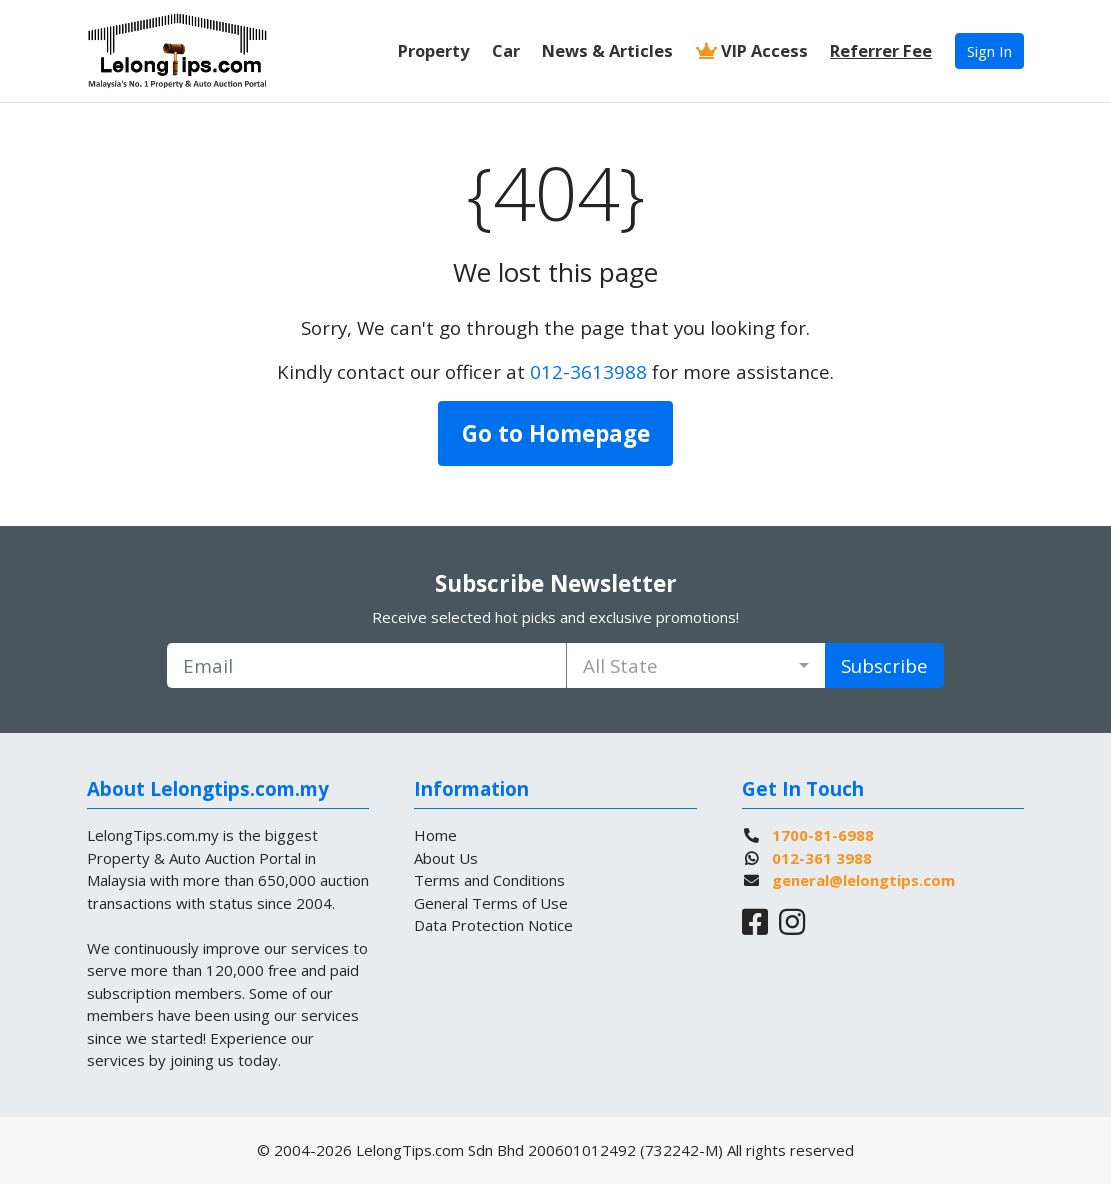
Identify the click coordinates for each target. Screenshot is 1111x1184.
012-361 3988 (822, 858)
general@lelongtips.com (863, 880)
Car (506, 50)
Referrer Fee (881, 50)
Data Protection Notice (493, 925)
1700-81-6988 (823, 835)
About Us (446, 858)
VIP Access (752, 50)
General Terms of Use (491, 903)
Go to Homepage (556, 433)
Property (433, 50)
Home (435, 835)
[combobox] (696, 665)
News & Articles (607, 50)
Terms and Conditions (489, 880)
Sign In (989, 51)
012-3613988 (588, 371)
